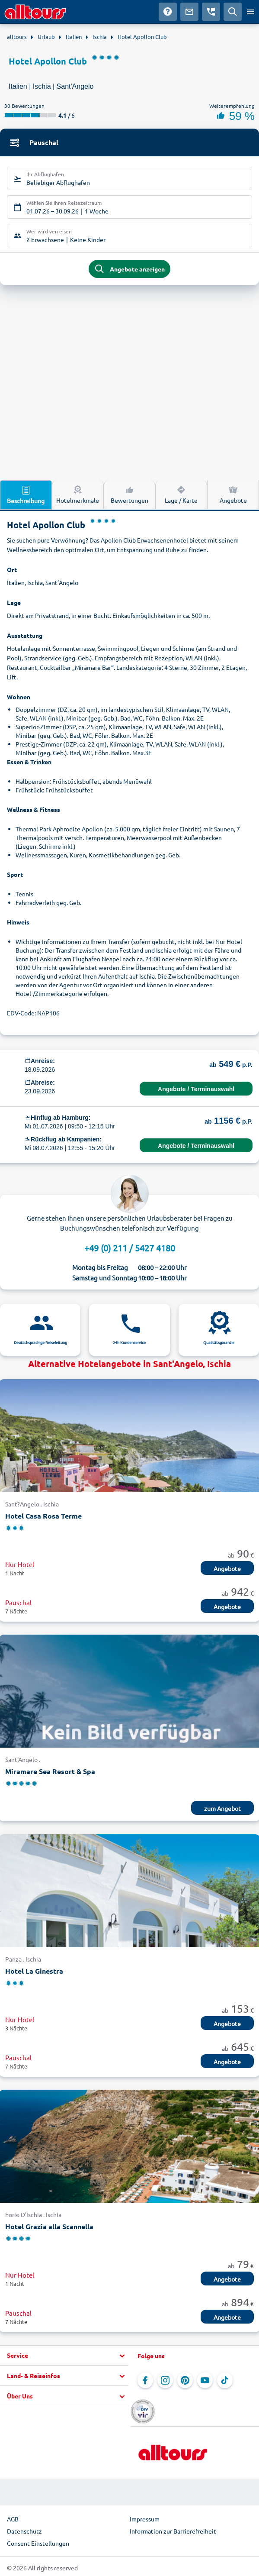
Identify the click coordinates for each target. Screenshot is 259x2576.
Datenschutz (24, 2531)
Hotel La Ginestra (34, 1970)
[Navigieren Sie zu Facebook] (145, 2380)
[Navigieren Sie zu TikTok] (225, 2380)
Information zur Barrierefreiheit (173, 2531)
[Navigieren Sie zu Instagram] (165, 2380)
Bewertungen (129, 494)
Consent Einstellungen (38, 2543)
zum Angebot (222, 1808)
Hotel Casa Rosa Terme (43, 1515)
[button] (64, 2356)
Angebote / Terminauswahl (196, 1089)
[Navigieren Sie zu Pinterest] (185, 2380)
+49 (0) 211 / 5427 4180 (129, 1247)
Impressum (145, 2519)
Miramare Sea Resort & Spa (50, 1771)
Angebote (233, 494)
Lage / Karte (181, 494)
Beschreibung (26, 494)
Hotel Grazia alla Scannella (49, 2226)
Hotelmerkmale (77, 494)
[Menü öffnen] (250, 12)
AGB (13, 2519)
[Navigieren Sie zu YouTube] (205, 2380)
